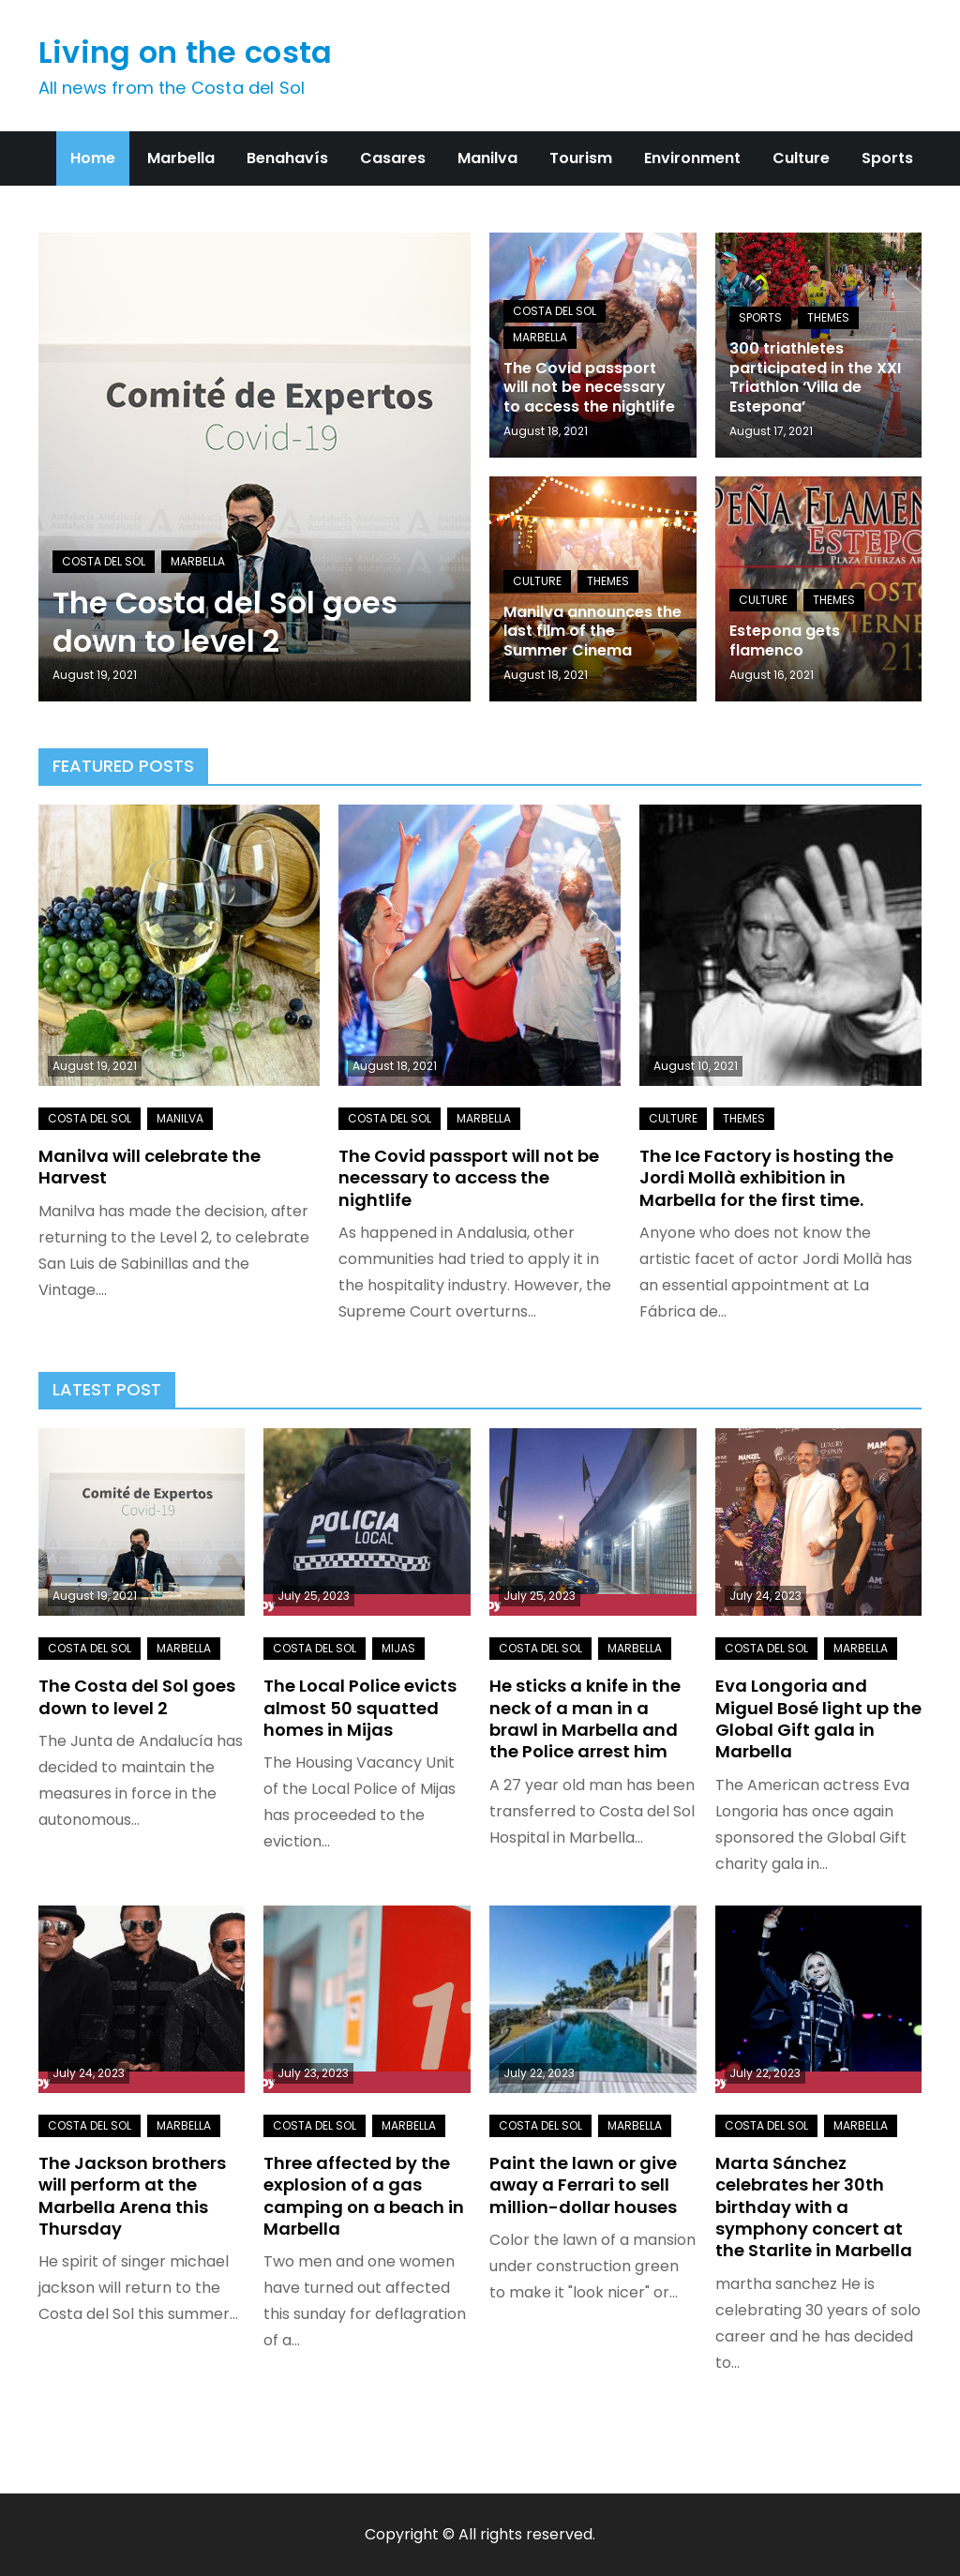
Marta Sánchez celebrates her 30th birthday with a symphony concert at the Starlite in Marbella (813, 2207)
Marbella (181, 158)
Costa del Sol (103, 561)
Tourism (580, 158)
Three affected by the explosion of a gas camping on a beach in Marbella (363, 2195)
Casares (393, 158)
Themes (828, 317)
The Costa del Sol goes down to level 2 (225, 622)
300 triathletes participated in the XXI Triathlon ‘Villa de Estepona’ (815, 377)
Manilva (488, 158)
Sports (887, 158)
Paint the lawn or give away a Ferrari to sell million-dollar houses (583, 2185)
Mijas (398, 1648)
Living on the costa (185, 52)
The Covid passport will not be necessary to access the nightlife (589, 387)
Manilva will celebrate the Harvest (149, 1166)
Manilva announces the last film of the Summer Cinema (592, 631)
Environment (692, 158)
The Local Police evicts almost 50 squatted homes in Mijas (360, 1707)
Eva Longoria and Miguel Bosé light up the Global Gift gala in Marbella (818, 1718)
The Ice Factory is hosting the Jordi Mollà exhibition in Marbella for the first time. (766, 1178)
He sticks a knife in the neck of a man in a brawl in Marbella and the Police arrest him (585, 1718)
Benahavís (287, 158)
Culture (801, 158)
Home (92, 158)
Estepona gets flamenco (784, 640)
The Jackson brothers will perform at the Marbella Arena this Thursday (132, 2195)
